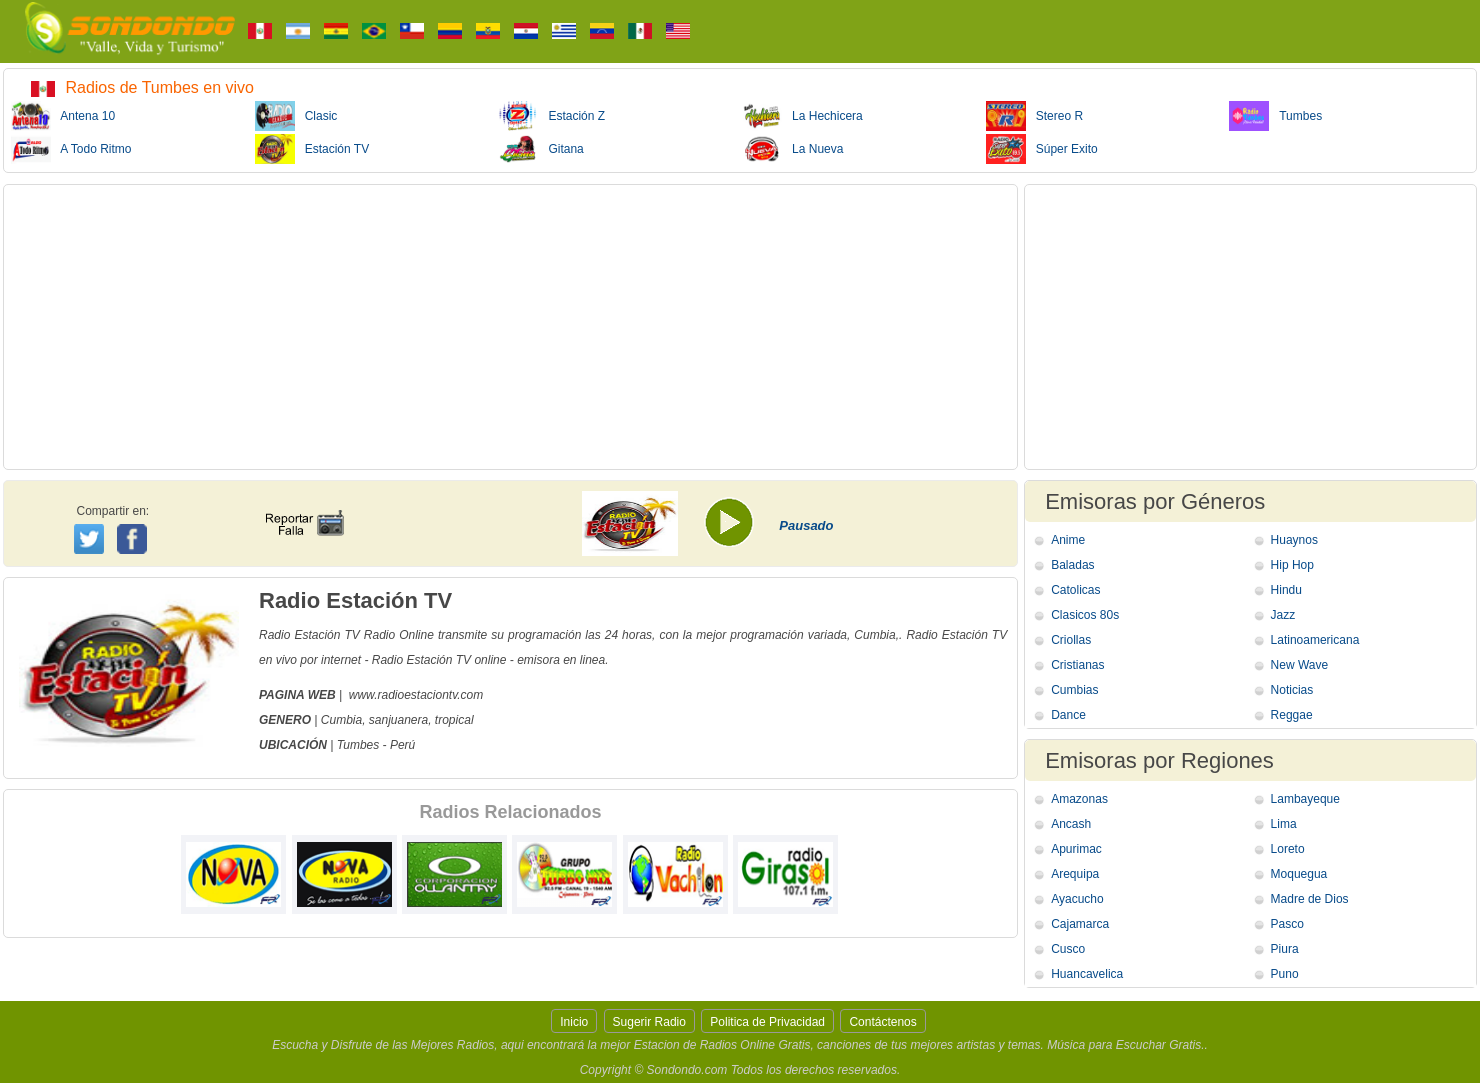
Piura (1285, 949)
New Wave (1300, 665)
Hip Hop (1292, 565)
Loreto (1288, 849)
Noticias (1292, 690)
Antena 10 (63, 116)
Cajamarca (1080, 924)
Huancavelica (1087, 974)
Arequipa (1075, 874)
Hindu (1286, 590)
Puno (1285, 974)
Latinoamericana (1315, 640)
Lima (1284, 824)
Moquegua (1299, 874)
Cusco (1068, 949)
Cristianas (1077, 665)
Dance (1068, 715)
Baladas (1072, 565)
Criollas (1071, 640)
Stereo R (1034, 116)
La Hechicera (802, 116)
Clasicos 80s (1085, 615)
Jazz (1283, 615)
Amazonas (1079, 799)
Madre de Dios (1310, 899)
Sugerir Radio (649, 1022)
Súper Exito (1042, 149)
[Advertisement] (510, 327)
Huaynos (1294, 540)
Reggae (1292, 715)
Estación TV (312, 149)
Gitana (540, 149)
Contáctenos (882, 1022)
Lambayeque (1305, 799)
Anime (1068, 540)
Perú (402, 745)
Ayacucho (1077, 899)
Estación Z (551, 116)
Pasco (1287, 924)
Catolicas (1075, 590)
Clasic (296, 116)
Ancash (1071, 824)
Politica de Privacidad (767, 1022)
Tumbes (1275, 116)
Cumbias (1074, 690)
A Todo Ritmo (71, 149)
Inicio (574, 1022)
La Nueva (792, 149)
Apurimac (1076, 849)
